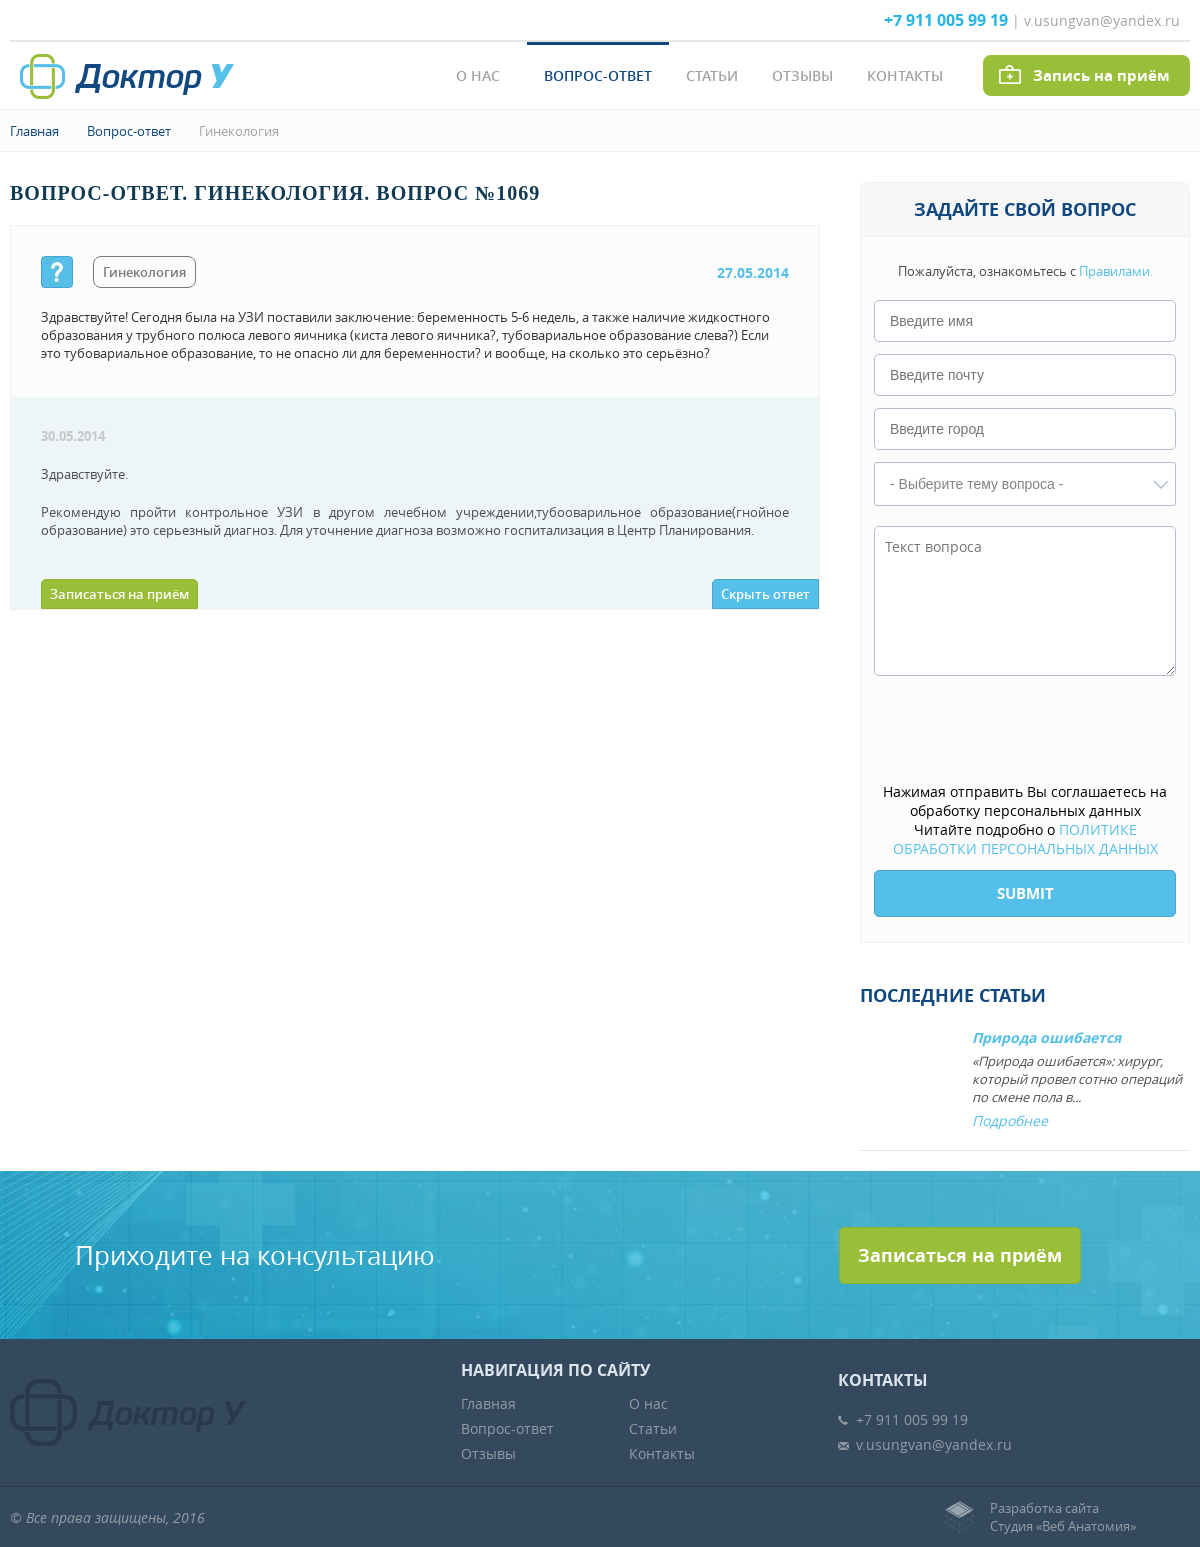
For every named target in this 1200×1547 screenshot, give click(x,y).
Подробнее (1010, 1120)
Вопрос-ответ (598, 75)
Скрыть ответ (765, 594)
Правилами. (1116, 271)
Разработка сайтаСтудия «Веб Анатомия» (1063, 1517)
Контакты (905, 75)
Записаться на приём (119, 594)
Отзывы (802, 75)
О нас (478, 75)
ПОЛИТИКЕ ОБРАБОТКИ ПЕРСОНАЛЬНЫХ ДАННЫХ (1025, 839)
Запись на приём (1101, 75)
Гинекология (239, 131)
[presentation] (1026, 731)
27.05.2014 (753, 272)
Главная (34, 131)
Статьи (712, 75)
